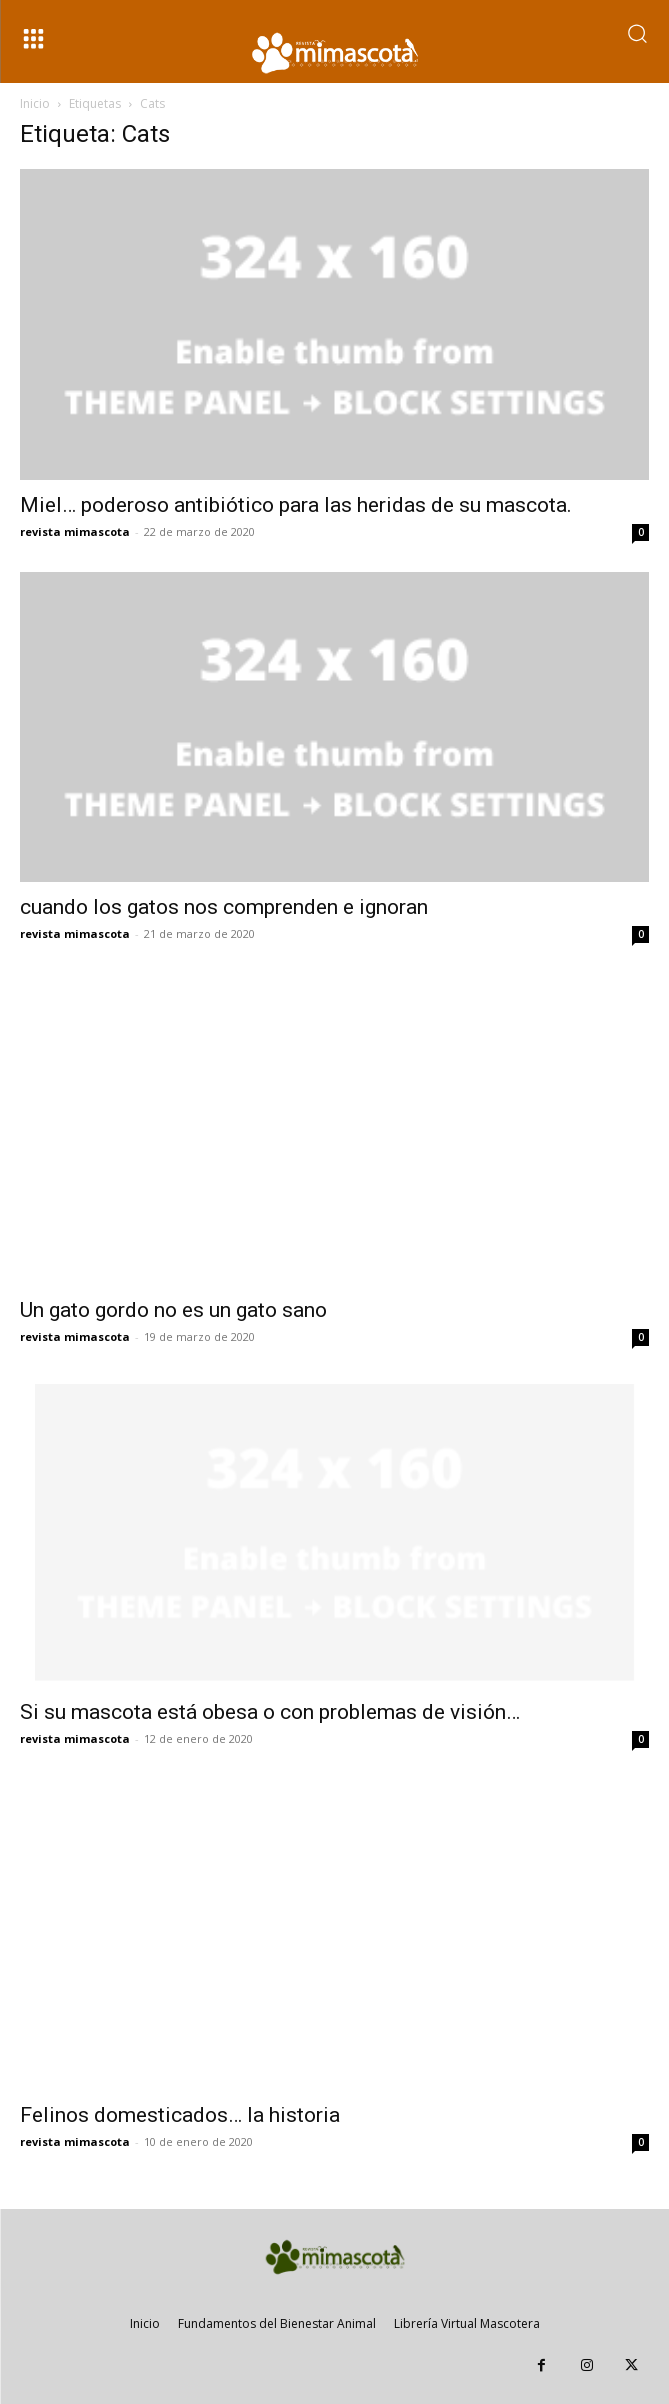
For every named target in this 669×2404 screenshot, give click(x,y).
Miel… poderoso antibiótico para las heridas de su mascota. (296, 505)
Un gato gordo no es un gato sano (173, 1310)
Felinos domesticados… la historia (180, 2115)
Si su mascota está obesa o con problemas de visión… (270, 1712)
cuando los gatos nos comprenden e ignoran (224, 907)
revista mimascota (75, 531)
